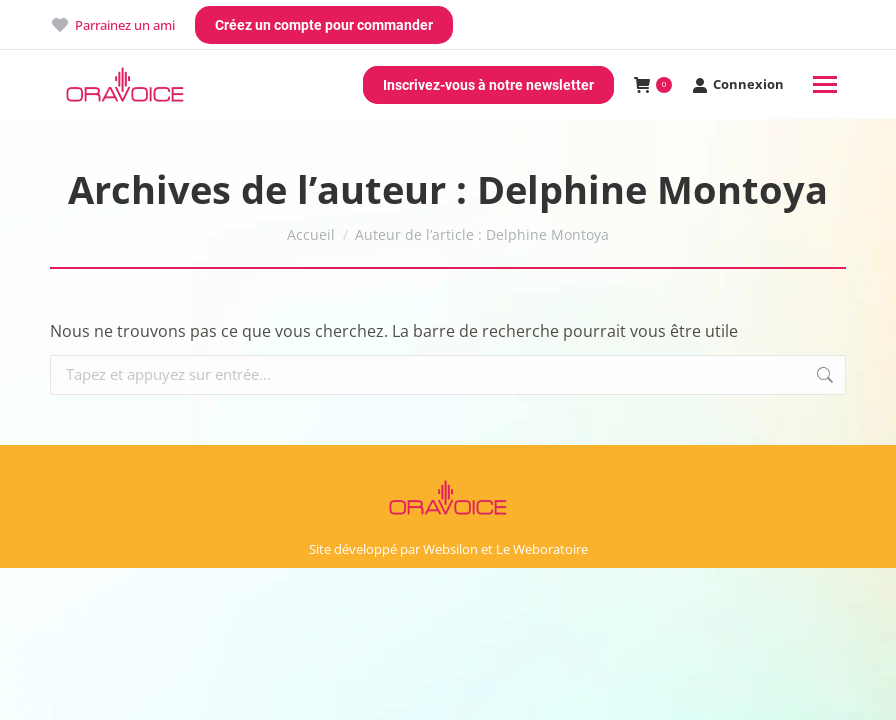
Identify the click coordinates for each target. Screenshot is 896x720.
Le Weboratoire (542, 549)
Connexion (738, 84)
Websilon (450, 549)
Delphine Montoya (652, 189)
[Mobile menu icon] (825, 84)
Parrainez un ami (112, 25)
